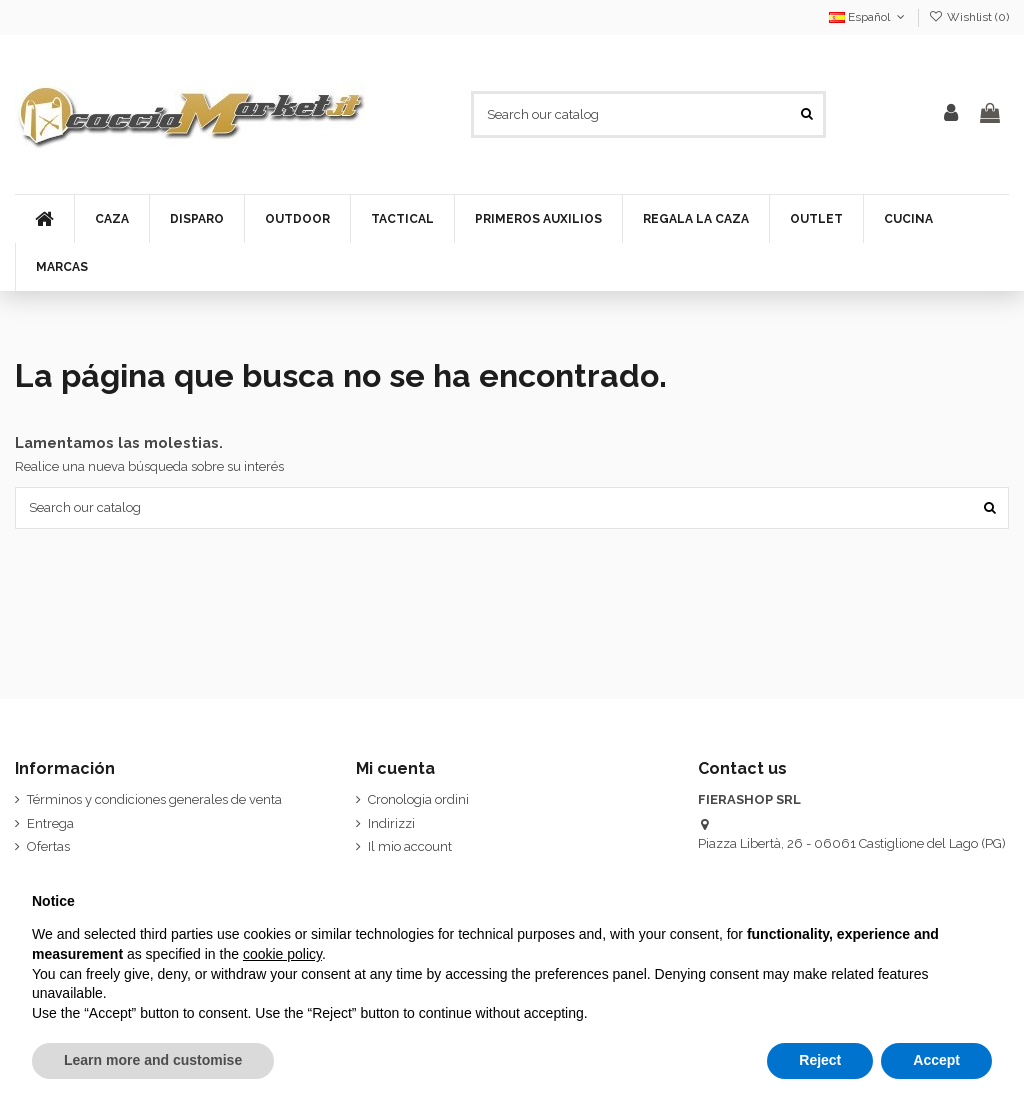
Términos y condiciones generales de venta (154, 799)
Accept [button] (936, 1060)
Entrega (50, 823)
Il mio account (410, 846)
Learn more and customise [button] (153, 1060)
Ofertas (48, 846)
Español (868, 17)
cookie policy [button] (282, 954)
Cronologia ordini (418, 799)
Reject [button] (820, 1060)
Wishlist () (969, 17)
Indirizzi (391, 823)
